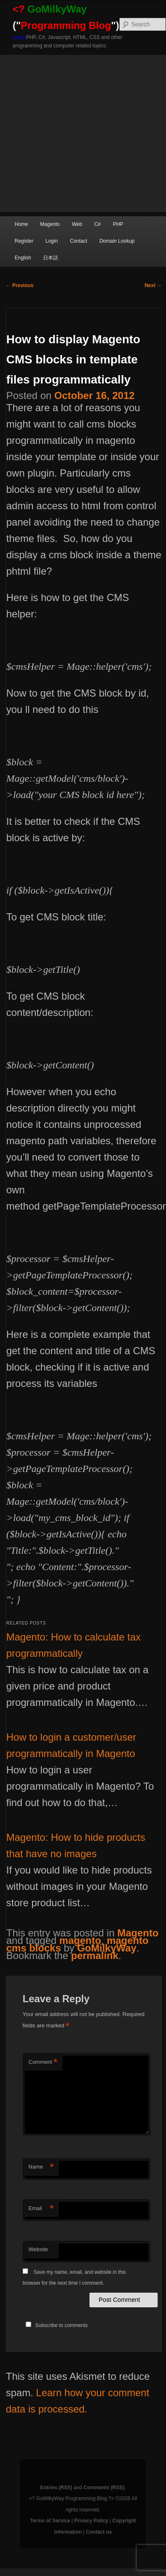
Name (41, 2167)
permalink (94, 1955)
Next (153, 285)
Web (77, 224)
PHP (118, 224)
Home (21, 224)
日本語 (50, 258)
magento (80, 1940)
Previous (19, 285)
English (23, 258)
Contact (78, 241)
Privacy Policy (91, 2521)
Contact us (99, 2532)
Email (41, 2209)
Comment (42, 2062)
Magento (50, 224)
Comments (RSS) (104, 2487)
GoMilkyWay (106, 1948)
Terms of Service (50, 2521)
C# (97, 224)
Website (38, 2249)
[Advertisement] (78, 133)
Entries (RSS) (56, 2487)
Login (52, 241)
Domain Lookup (117, 241)
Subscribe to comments (61, 2325)
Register (24, 241)
